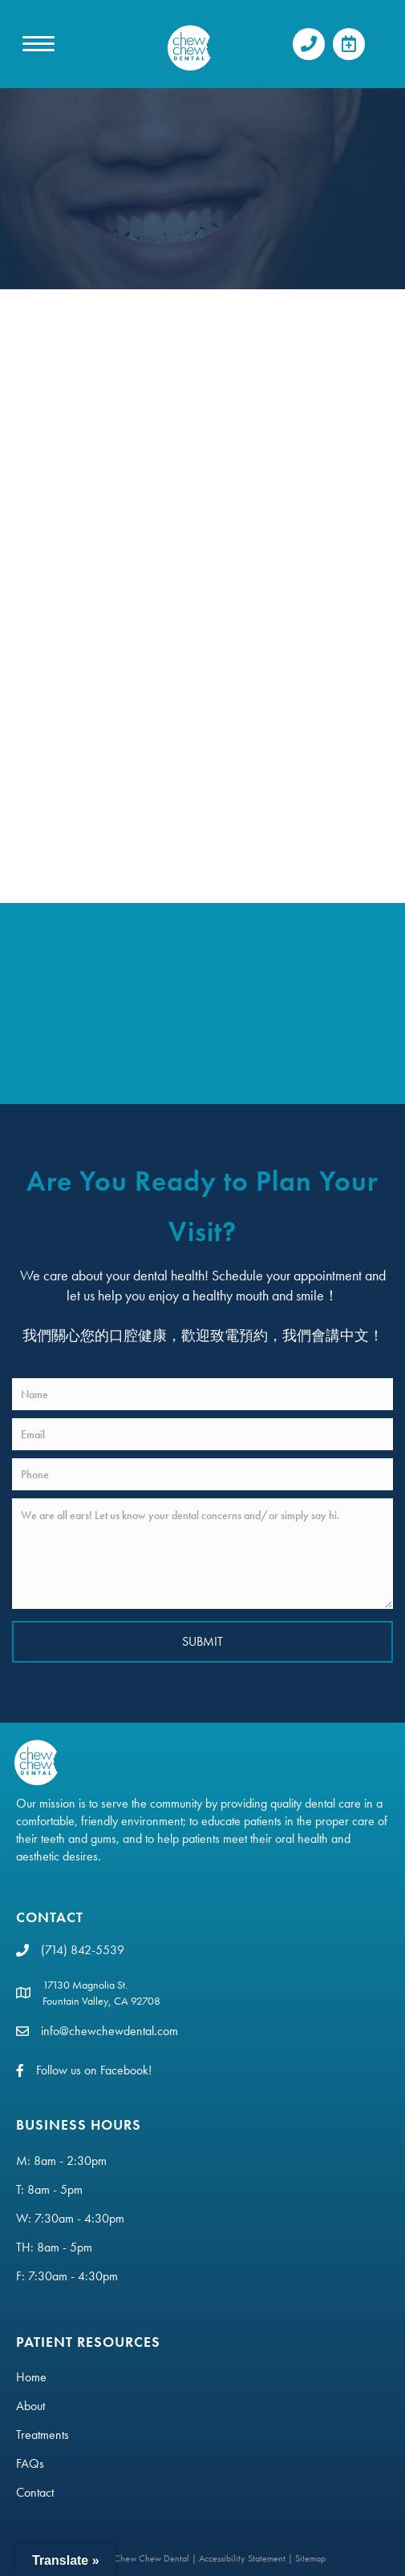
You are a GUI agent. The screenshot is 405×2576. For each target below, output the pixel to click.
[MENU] (38, 44)
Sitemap (310, 2558)
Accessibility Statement (242, 2558)
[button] (309, 44)
